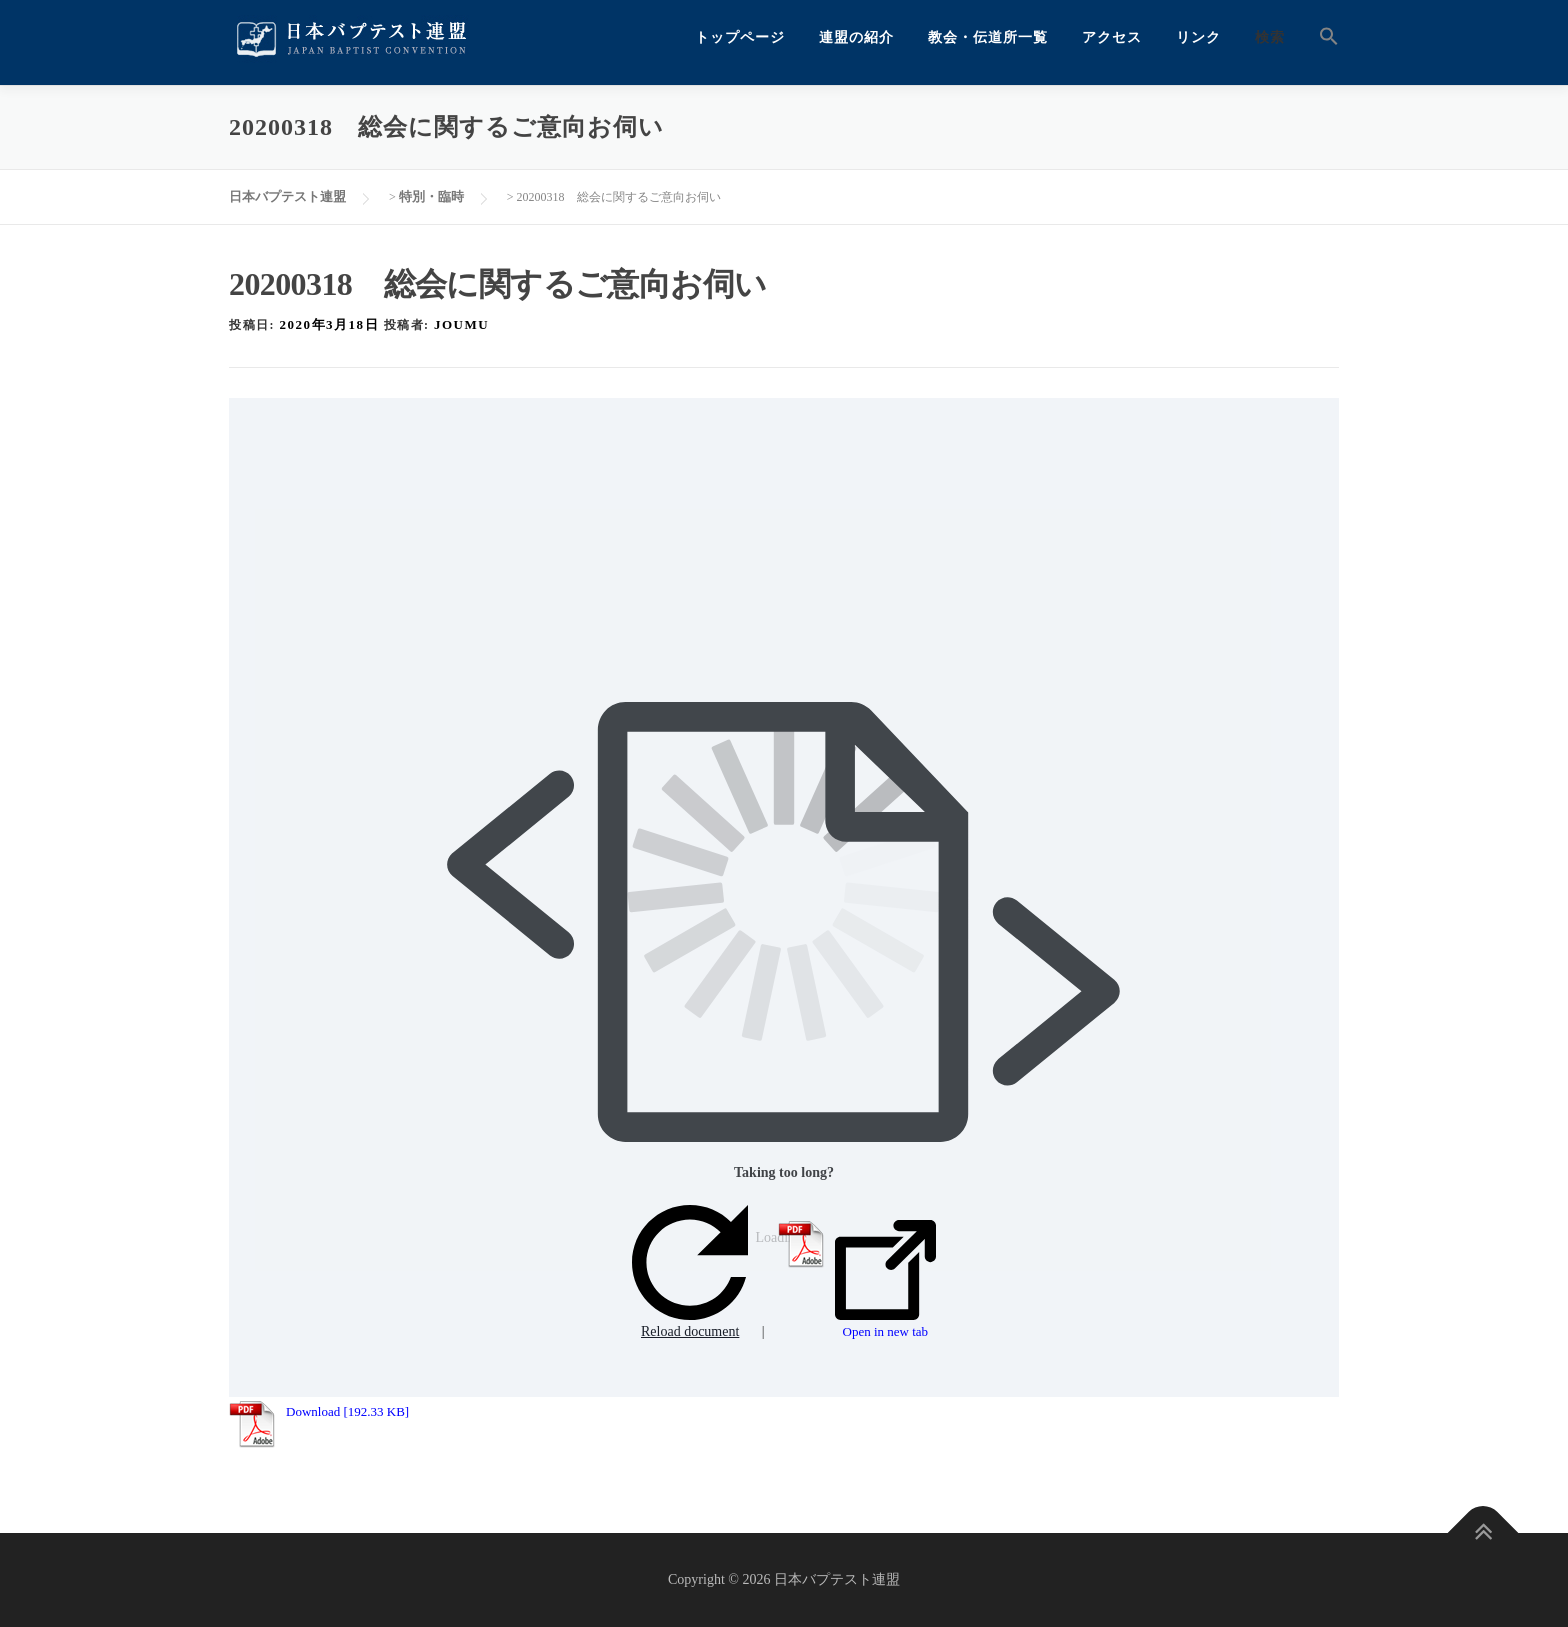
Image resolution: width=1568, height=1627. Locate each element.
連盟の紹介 (856, 37)
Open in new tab (885, 1280)
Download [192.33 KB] (347, 1411)
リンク (1198, 37)
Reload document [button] (690, 1272)
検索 (1270, 37)
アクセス (1112, 37)
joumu (461, 324)
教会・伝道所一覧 (988, 37)
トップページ (740, 37)
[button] (1320, 37)
